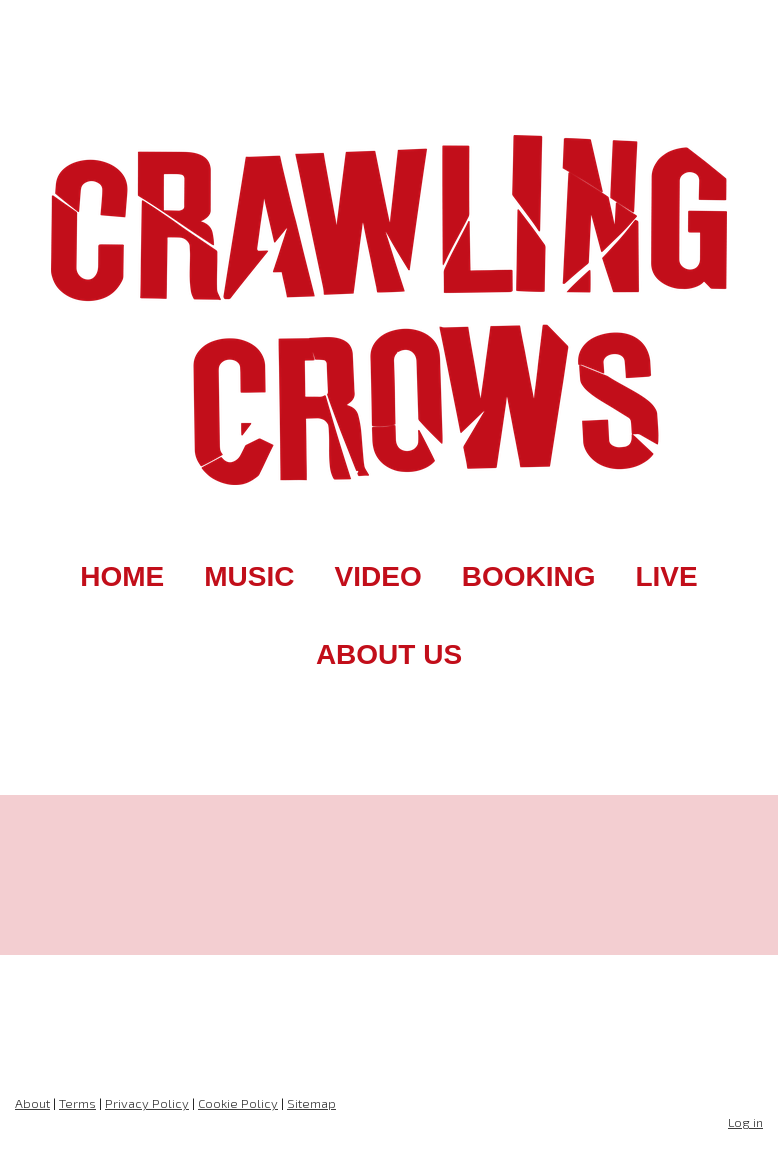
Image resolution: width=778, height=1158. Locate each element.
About (32, 1103)
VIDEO (378, 576)
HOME (122, 576)
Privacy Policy (147, 1103)
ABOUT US (389, 654)
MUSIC (249, 576)
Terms (77, 1103)
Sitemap (311, 1103)
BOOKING (529, 576)
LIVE (666, 576)
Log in (745, 1122)
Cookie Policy (238, 1103)
